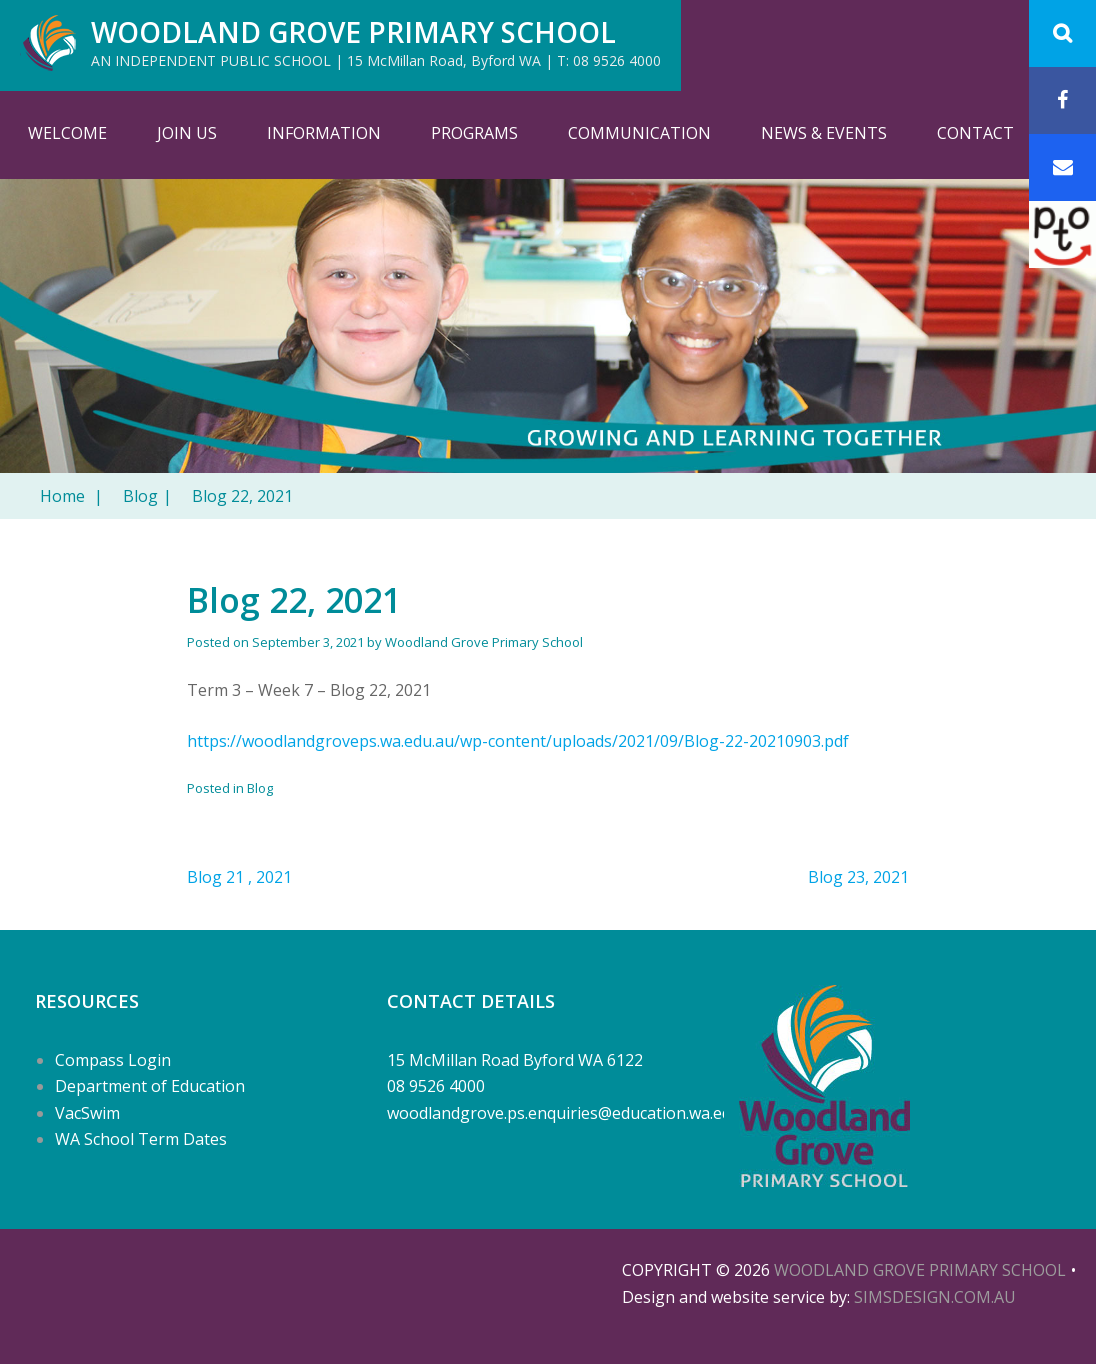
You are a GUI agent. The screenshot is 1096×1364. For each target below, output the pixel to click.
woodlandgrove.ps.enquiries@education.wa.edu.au (575, 1113)
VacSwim (87, 1113)
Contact (975, 133)
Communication (639, 133)
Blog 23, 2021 (858, 877)
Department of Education (150, 1086)
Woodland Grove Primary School (353, 32)
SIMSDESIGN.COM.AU (935, 1297)
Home (71, 496)
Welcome (67, 133)
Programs (474, 133)
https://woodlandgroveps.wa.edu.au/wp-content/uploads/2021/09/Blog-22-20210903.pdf (518, 741)
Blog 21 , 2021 (239, 877)
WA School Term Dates (141, 1139)
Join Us (187, 133)
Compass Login (113, 1060)
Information (324, 133)
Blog (147, 496)
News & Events (824, 133)
